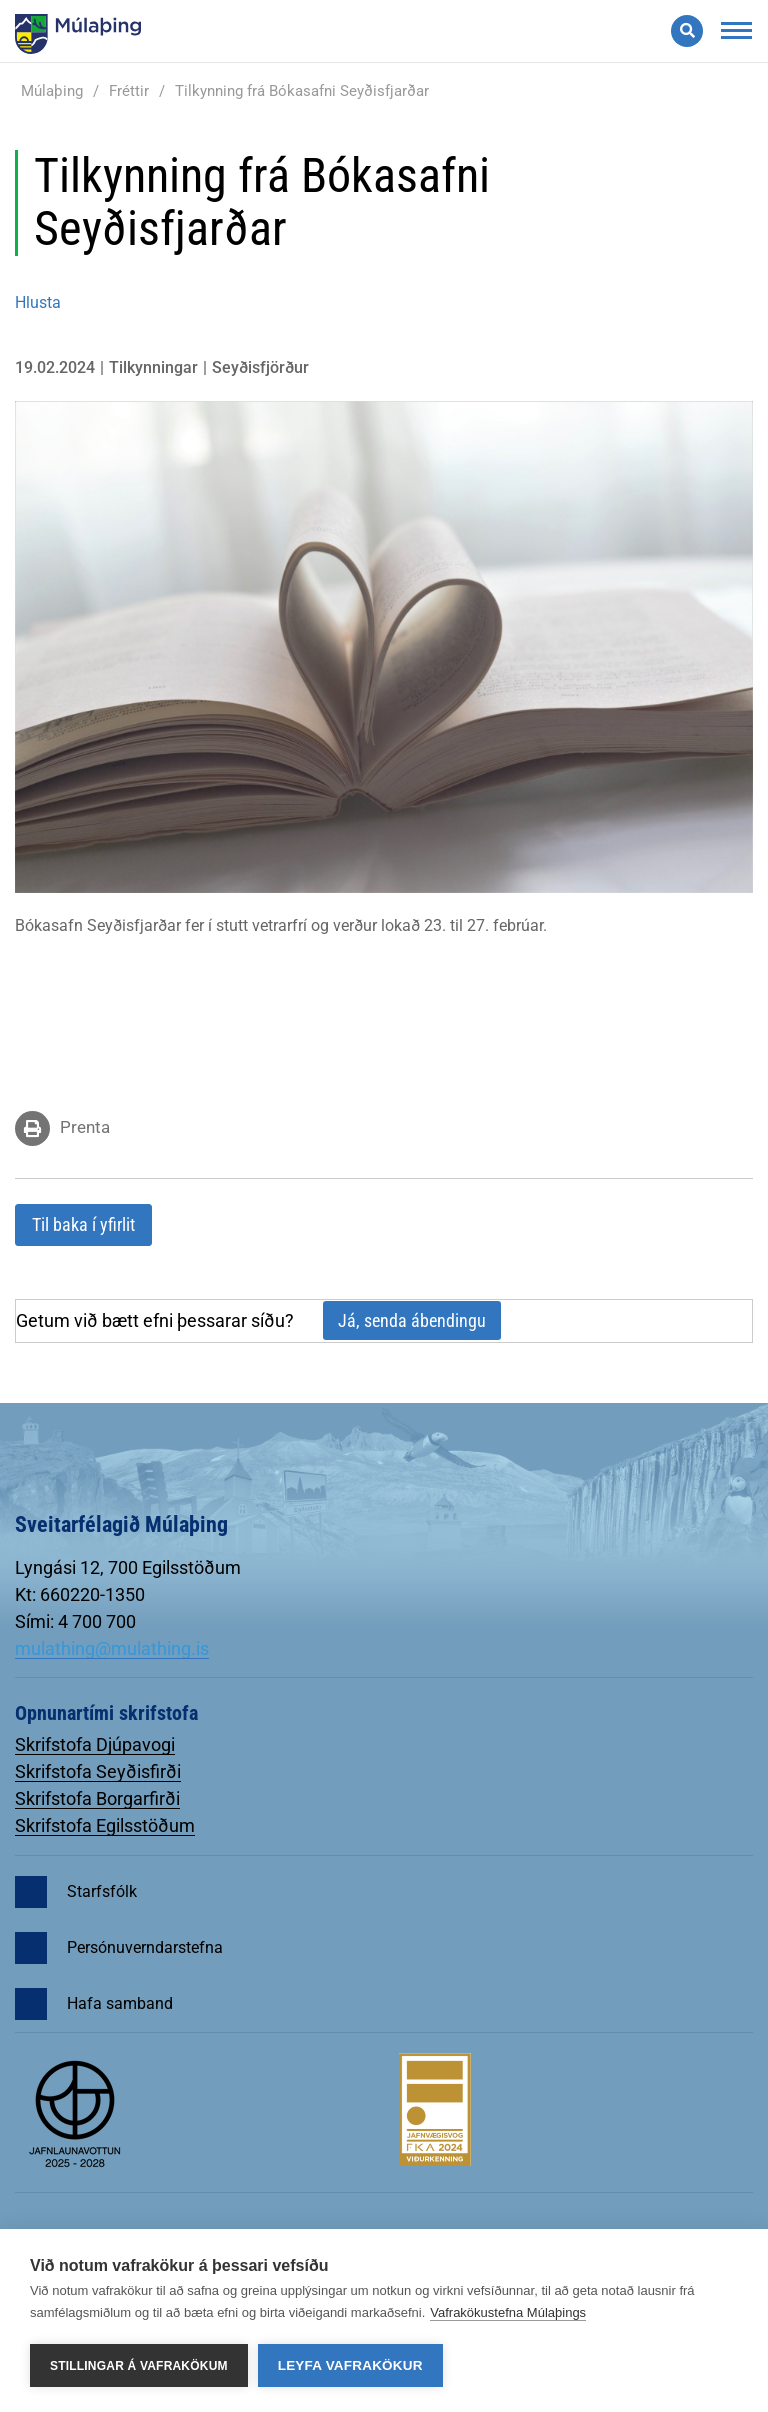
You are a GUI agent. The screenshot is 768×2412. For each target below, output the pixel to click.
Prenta (85, 1127)
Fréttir (129, 91)
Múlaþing (52, 91)
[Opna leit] (687, 31)
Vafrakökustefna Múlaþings (508, 2312)
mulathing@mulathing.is (112, 1648)
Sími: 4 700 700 (75, 1621)
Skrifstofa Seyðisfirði (98, 1771)
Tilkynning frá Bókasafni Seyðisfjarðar (302, 91)
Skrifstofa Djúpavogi (95, 1744)
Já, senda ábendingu (412, 1320)
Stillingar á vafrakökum (139, 2366)
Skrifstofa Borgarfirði (97, 1798)
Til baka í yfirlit (83, 1224)
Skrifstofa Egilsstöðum (105, 1825)
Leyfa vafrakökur (350, 2365)
